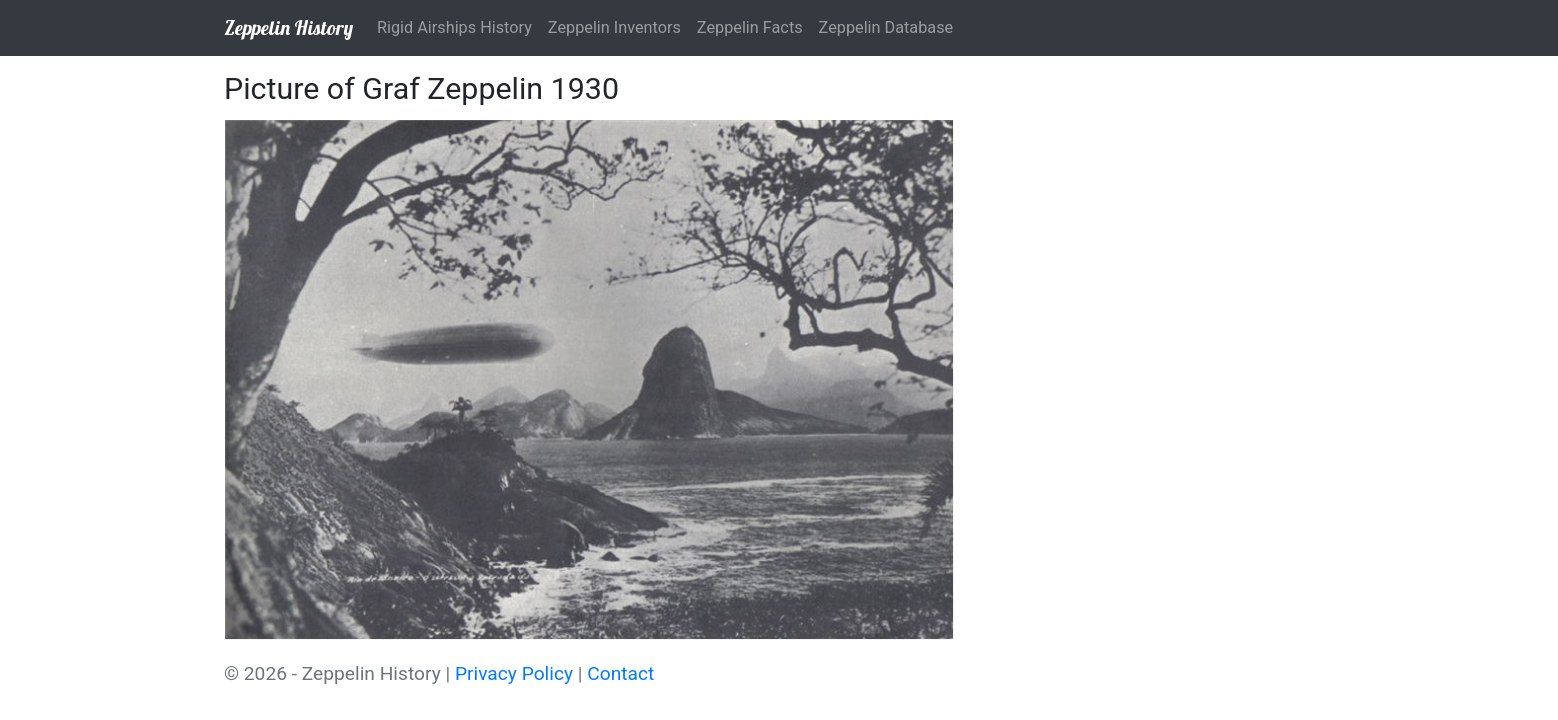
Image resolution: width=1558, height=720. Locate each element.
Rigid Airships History (454, 27)
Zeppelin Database (886, 27)
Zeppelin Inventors (614, 27)
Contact (620, 673)
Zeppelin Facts (750, 27)
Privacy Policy (514, 673)
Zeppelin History (288, 27)
